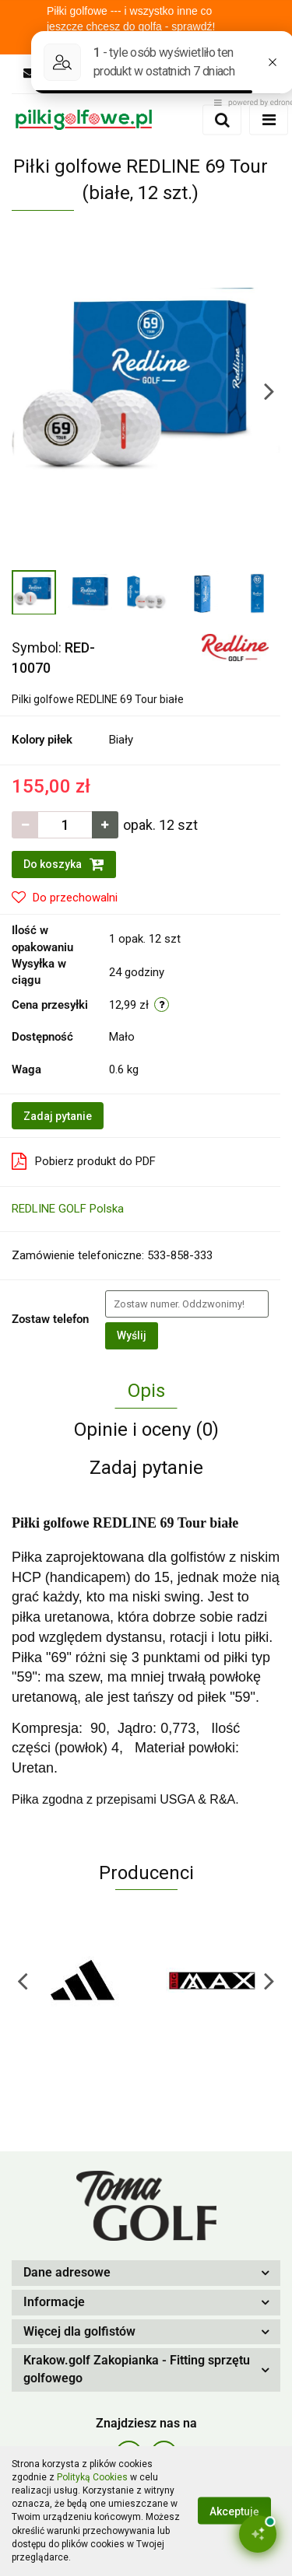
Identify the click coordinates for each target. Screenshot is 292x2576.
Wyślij (131, 1335)
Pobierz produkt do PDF (84, 1161)
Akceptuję (234, 2511)
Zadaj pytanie (57, 1116)
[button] (146, 2273)
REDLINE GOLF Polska (68, 1209)
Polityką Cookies (92, 2477)
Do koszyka (63, 864)
